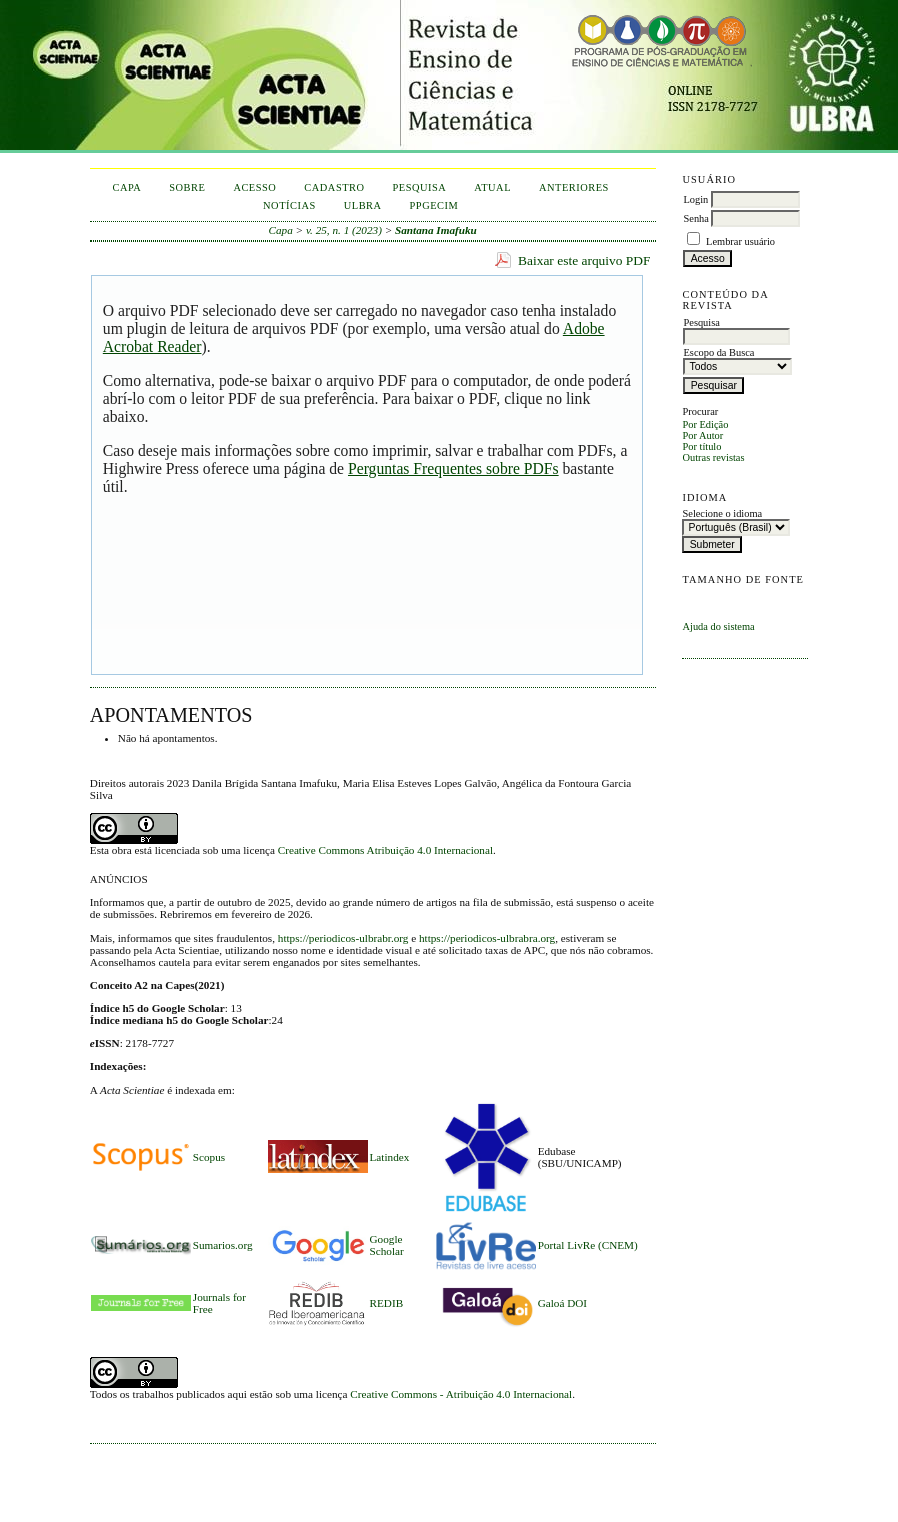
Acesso (254, 187)
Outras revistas (713, 457)
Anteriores (574, 187)
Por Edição (705, 424)
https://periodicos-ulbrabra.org (487, 938)
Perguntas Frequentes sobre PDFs (453, 468)
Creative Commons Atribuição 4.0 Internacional (385, 850)
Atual (492, 187)
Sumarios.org (223, 1245)
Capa (126, 187)
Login (695, 199)
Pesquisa (420, 187)
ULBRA (363, 205)
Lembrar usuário (740, 241)
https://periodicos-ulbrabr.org (343, 938)
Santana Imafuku (436, 230)
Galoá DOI (562, 1303)
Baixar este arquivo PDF (584, 260)
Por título (701, 446)
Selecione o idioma (722, 513)
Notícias (289, 205)
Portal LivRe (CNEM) (588, 1245)
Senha (695, 218)
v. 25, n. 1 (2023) (344, 230)
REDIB (387, 1303)
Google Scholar (387, 1245)
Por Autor (702, 435)
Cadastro (334, 187)
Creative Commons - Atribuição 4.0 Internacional (461, 1394)
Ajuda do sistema (718, 626)
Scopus (209, 1157)
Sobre (187, 187)
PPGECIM (434, 205)
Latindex (390, 1157)
